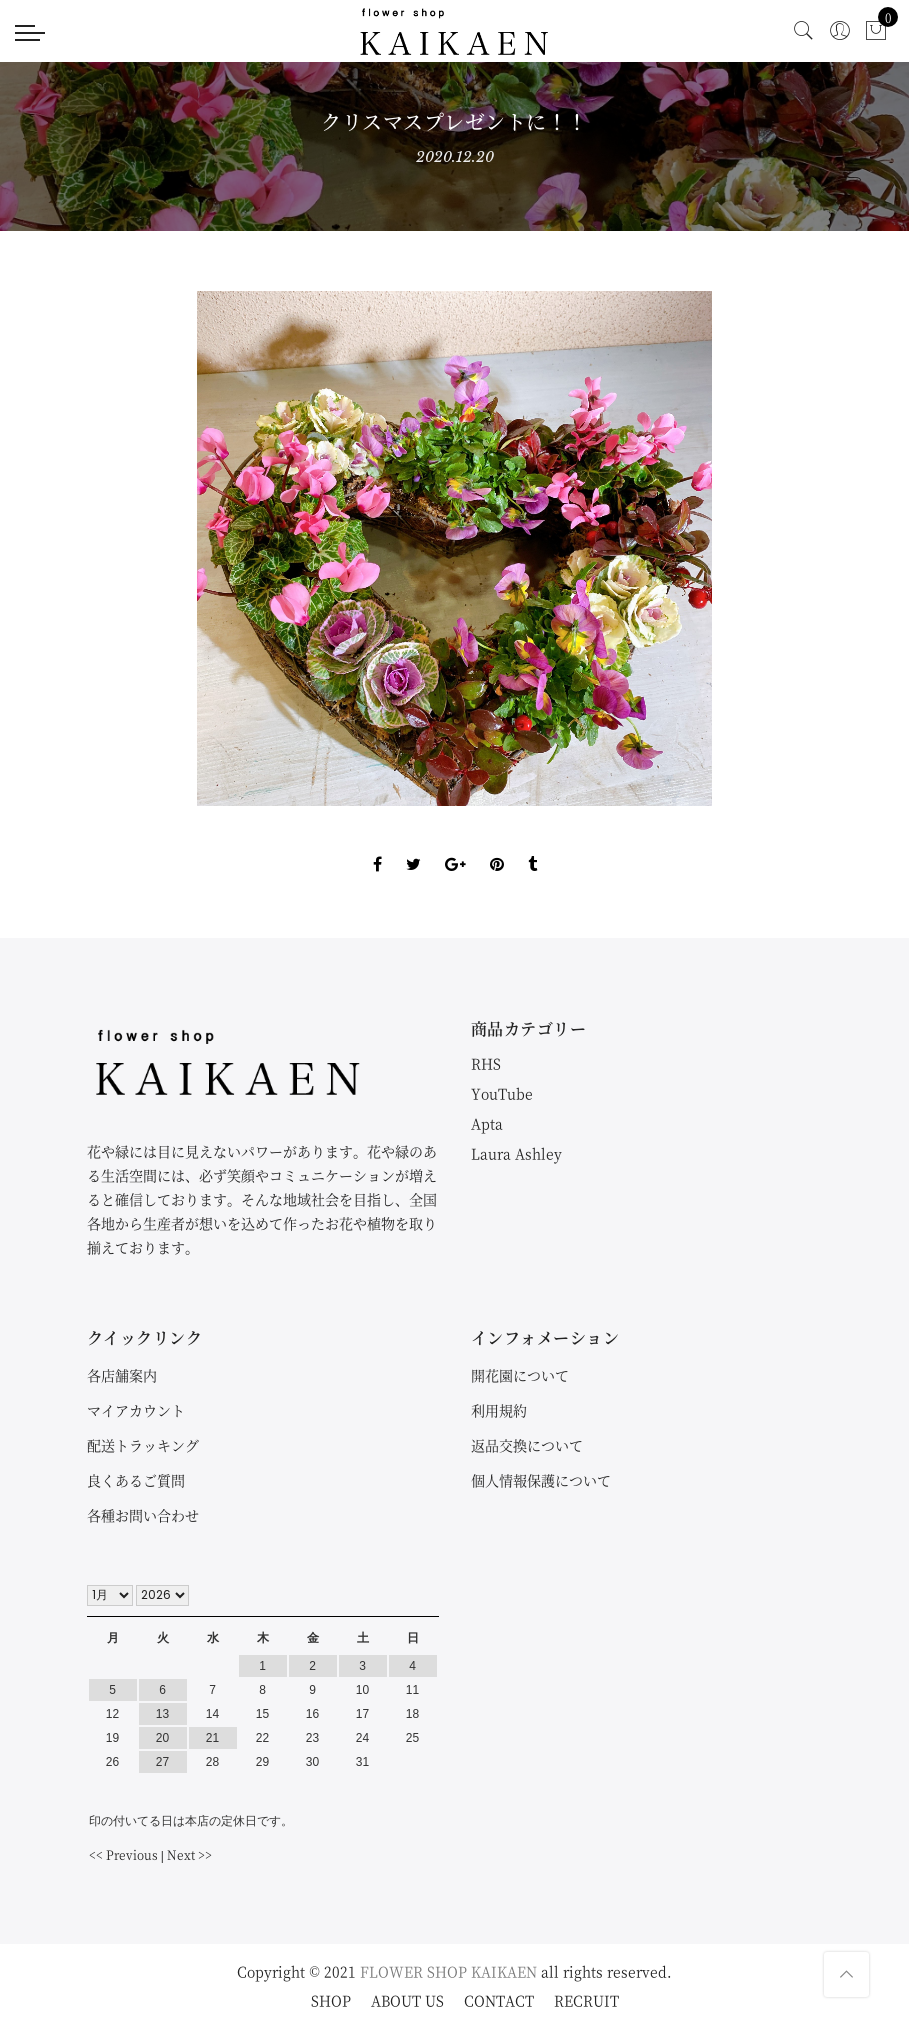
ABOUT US (407, 2000)
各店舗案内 (122, 1375)
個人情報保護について (541, 1480)
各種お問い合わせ (143, 1515)
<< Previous (123, 1854)
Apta (487, 1123)
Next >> (189, 1854)
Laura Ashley (516, 1153)
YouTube (502, 1093)
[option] (454, 548)
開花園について (520, 1375)
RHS (486, 1063)
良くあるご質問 (136, 1480)
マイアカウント (136, 1410)
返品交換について (527, 1445)
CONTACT (499, 2000)
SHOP (331, 2000)
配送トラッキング (143, 1445)
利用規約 (499, 1410)
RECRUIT (586, 2000)
